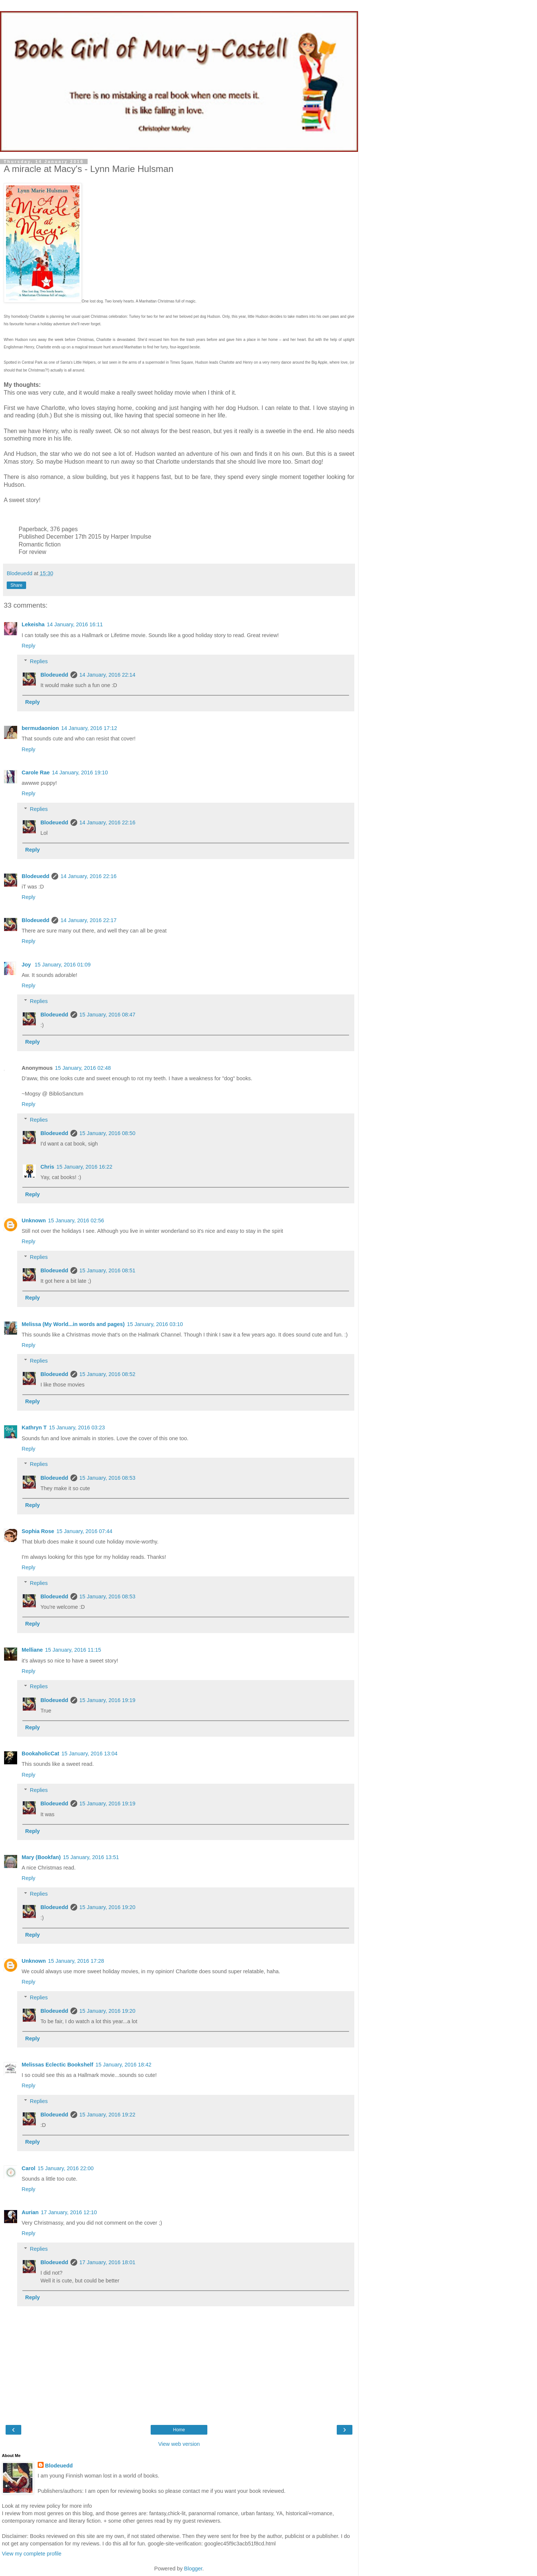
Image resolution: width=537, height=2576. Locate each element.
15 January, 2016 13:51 (91, 1857)
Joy (27, 965)
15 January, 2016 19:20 (107, 1907)
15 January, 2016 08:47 (107, 1015)
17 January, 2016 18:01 (107, 2262)
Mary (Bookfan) (41, 1857)
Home (179, 2429)
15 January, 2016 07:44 (84, 1531)
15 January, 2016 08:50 (107, 1133)
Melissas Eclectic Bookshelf (57, 2065)
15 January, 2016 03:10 (155, 1324)
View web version (179, 2444)
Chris (47, 1167)
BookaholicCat (40, 1753)
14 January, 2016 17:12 (89, 728)
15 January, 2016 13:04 (89, 1753)
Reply (28, 646)
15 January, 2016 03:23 (77, 1427)
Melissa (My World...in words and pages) (73, 1324)
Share (16, 585)
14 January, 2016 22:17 (88, 920)
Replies (39, 661)
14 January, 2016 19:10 (80, 772)
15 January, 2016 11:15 (73, 1650)
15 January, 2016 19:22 (107, 2115)
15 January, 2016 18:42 (123, 2065)
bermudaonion (40, 728)
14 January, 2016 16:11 (75, 624)
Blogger (193, 2569)
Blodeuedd (54, 675)
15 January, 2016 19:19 (107, 1700)
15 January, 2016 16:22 (84, 1167)
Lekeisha (33, 624)
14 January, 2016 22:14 (107, 675)
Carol (28, 2168)
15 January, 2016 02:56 (76, 1220)
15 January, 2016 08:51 (107, 1270)
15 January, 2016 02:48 (83, 1068)
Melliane (32, 1650)
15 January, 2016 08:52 (107, 1374)
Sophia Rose (38, 1531)
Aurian (30, 2212)
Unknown (34, 1220)
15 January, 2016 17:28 (76, 1961)
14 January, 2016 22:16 (107, 822)
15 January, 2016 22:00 (66, 2168)
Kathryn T (34, 1427)
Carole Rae (36, 772)
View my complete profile (32, 2554)
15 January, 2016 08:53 (107, 1478)
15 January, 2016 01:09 (63, 965)
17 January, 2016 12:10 (69, 2212)
